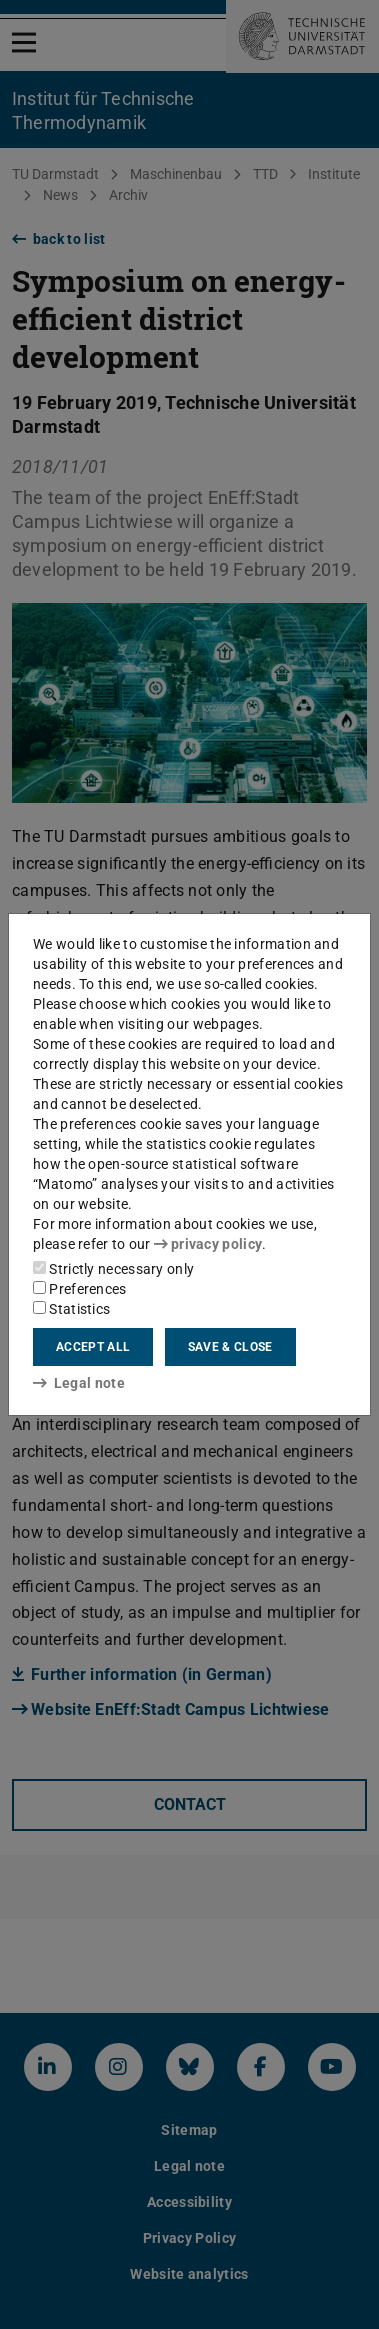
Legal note (79, 1383)
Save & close (230, 1347)
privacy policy (208, 1244)
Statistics (71, 1309)
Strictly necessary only (113, 1269)
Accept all (93, 1347)
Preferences (80, 1289)
